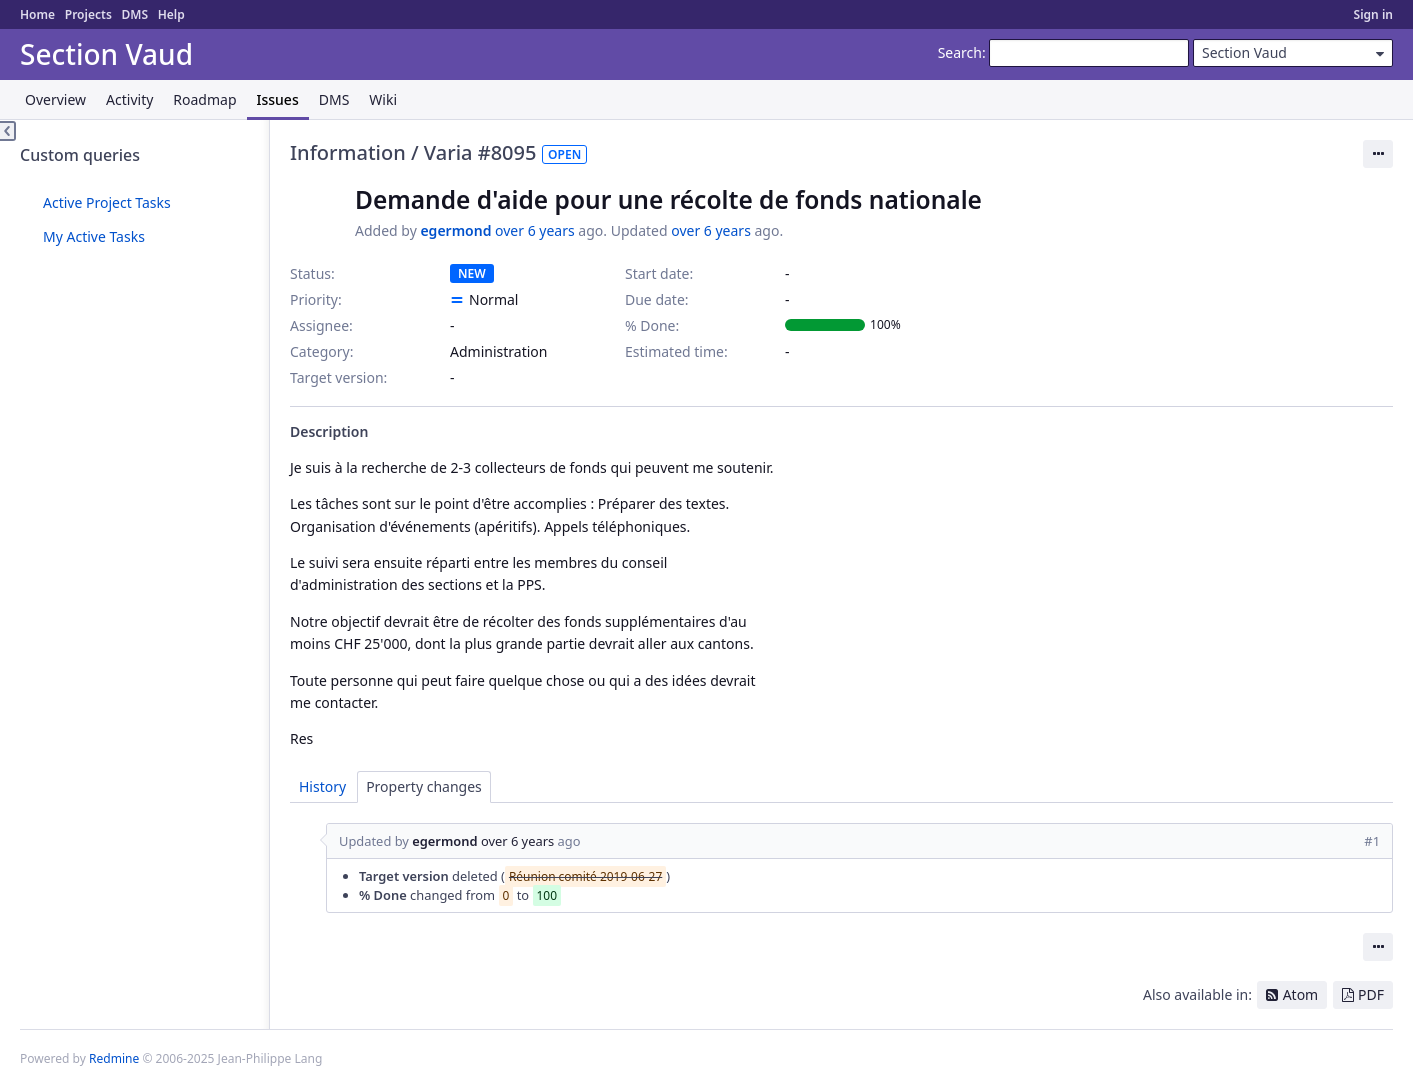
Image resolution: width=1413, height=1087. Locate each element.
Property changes (424, 786)
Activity (129, 99)
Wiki (383, 99)
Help (171, 14)
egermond (455, 230)
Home (37, 14)
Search (960, 52)
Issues (278, 99)
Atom (1301, 994)
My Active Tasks (94, 236)
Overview (55, 99)
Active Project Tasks (107, 202)
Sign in (1373, 14)
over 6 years (535, 230)
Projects (88, 14)
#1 (1372, 841)
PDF (1371, 994)
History (322, 786)
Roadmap (204, 99)
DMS (134, 14)
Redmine (114, 1058)
